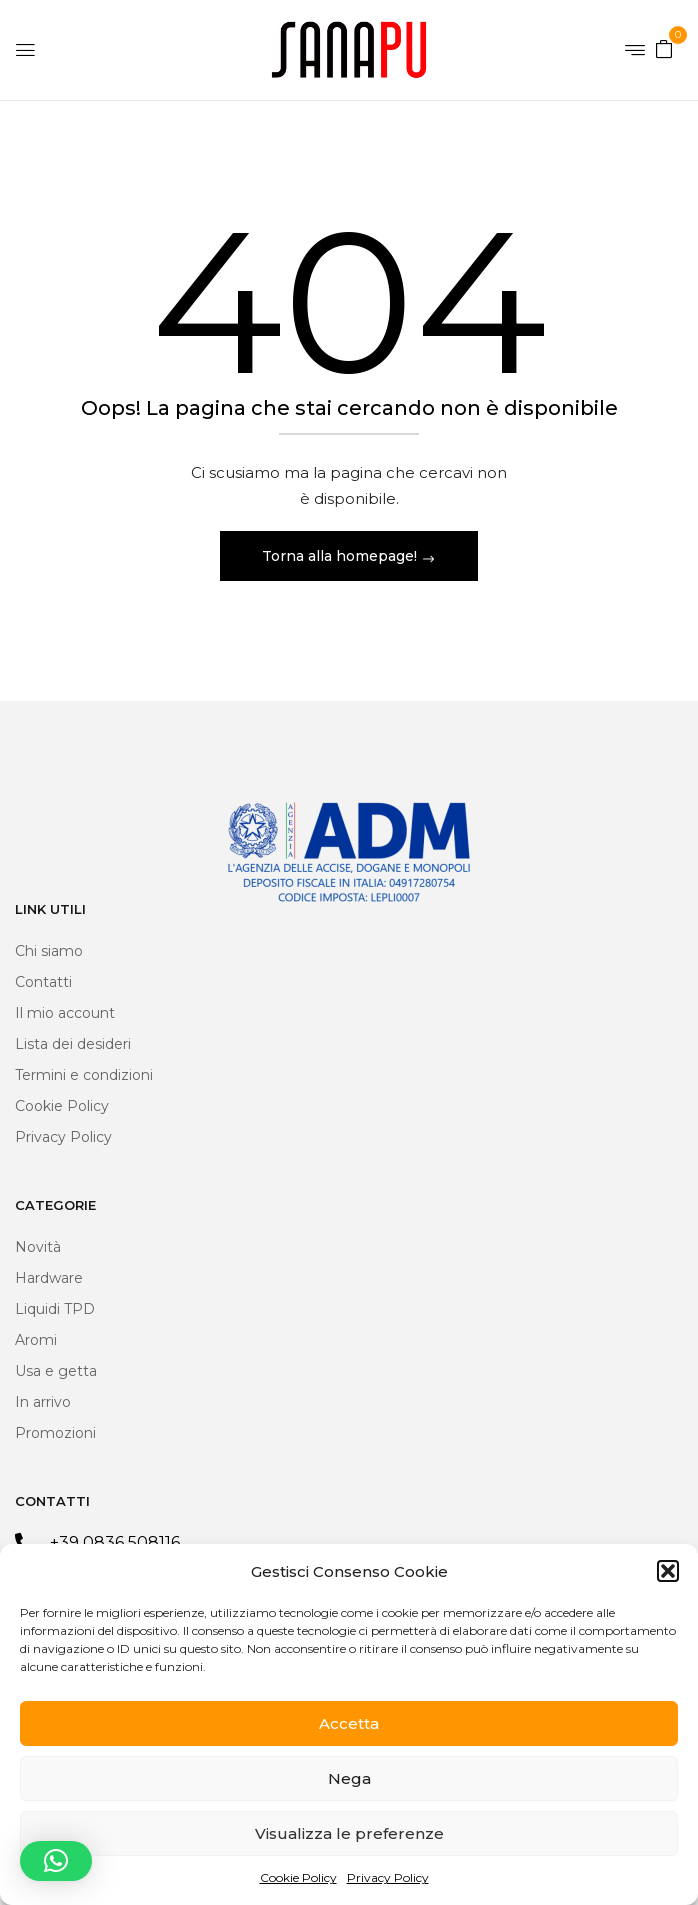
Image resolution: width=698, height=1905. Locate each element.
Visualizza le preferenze (349, 1833)
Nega (349, 1778)
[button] (668, 1571)
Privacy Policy (388, 1877)
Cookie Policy (298, 1877)
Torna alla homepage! (341, 556)
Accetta (349, 1723)
